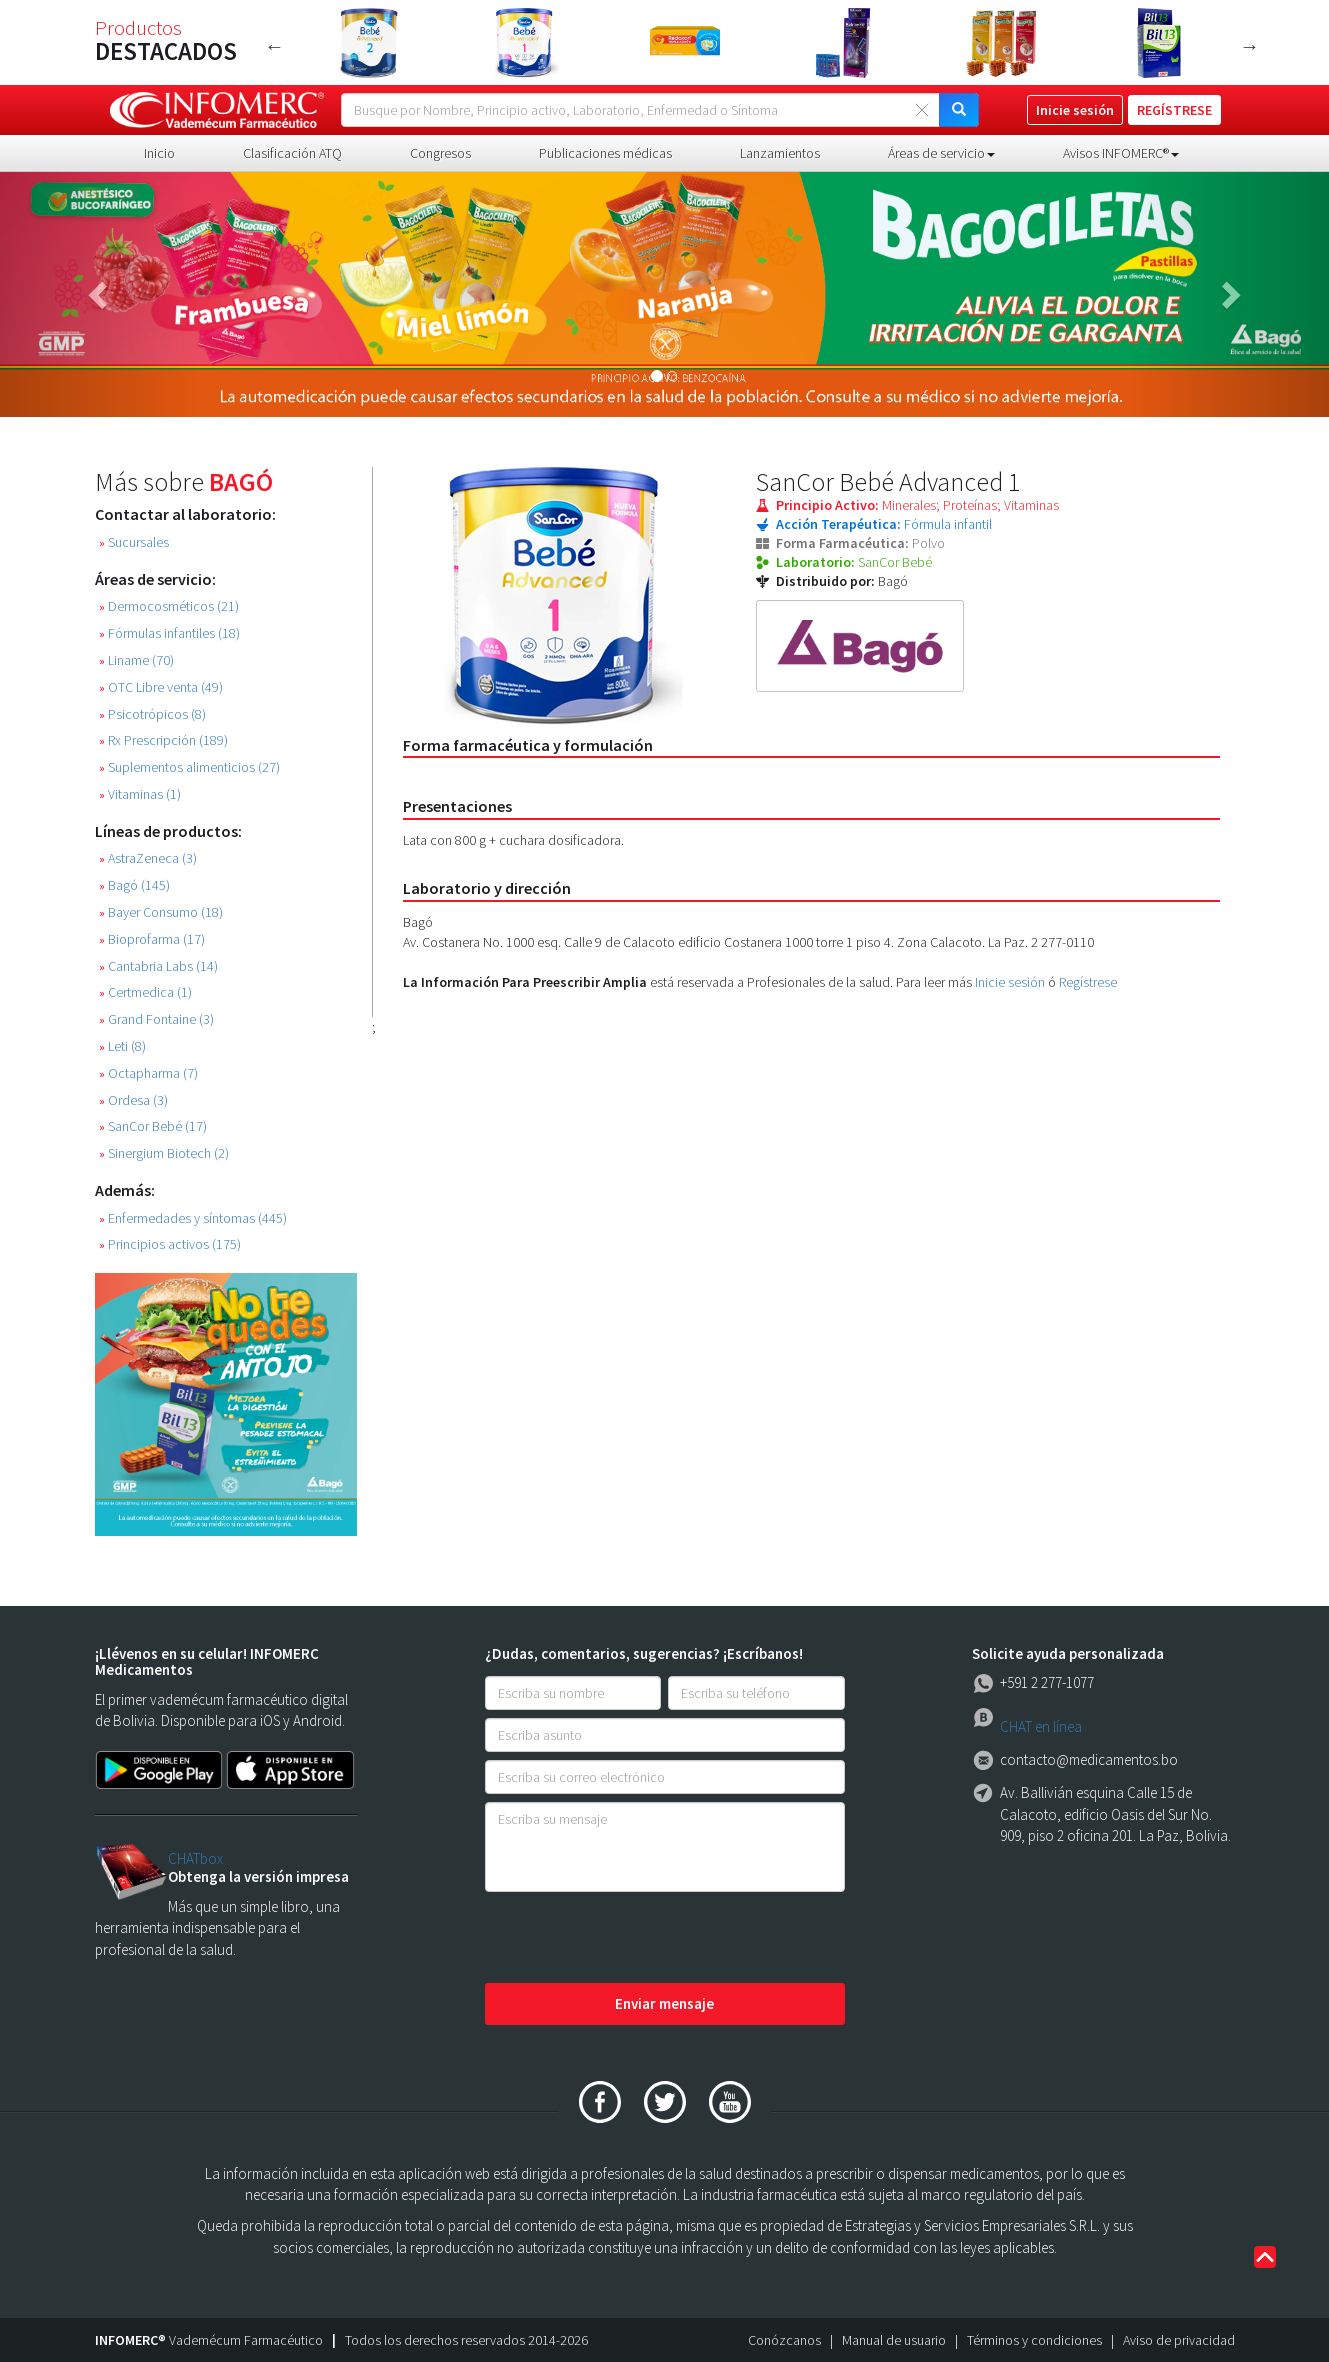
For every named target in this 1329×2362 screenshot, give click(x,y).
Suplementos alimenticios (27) (189, 767)
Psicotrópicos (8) (152, 714)
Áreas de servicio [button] (941, 153)
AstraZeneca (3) (148, 858)
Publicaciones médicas (605, 153)
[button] (99, 294)
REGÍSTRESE (1174, 110)
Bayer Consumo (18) (161, 912)
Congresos (440, 153)
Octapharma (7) (148, 1073)
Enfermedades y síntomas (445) (193, 1218)
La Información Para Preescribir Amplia (525, 982)
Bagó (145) (134, 885)
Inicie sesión (1010, 982)
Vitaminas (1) (140, 794)
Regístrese (1088, 982)
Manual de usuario (894, 2340)
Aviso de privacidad (1179, 2340)
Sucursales (134, 542)
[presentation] (637, 1939)
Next (1250, 46)
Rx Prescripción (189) (163, 740)
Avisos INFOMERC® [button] (1121, 153)
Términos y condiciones (1034, 2340)
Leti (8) (122, 1046)
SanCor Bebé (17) (153, 1126)
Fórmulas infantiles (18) (169, 633)
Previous (275, 46)
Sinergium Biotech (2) (164, 1153)
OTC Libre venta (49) (161, 687)
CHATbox (195, 1858)
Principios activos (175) (170, 1244)
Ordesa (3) (133, 1100)
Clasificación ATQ (292, 153)
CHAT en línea (1041, 1726)
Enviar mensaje (664, 2003)
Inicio (159, 153)
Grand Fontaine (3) (156, 1019)
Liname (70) (136, 660)
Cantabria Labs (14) (158, 966)
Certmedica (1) (145, 992)
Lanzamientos (780, 153)
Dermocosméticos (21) (169, 606)
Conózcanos (784, 2340)
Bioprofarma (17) (152, 939)
